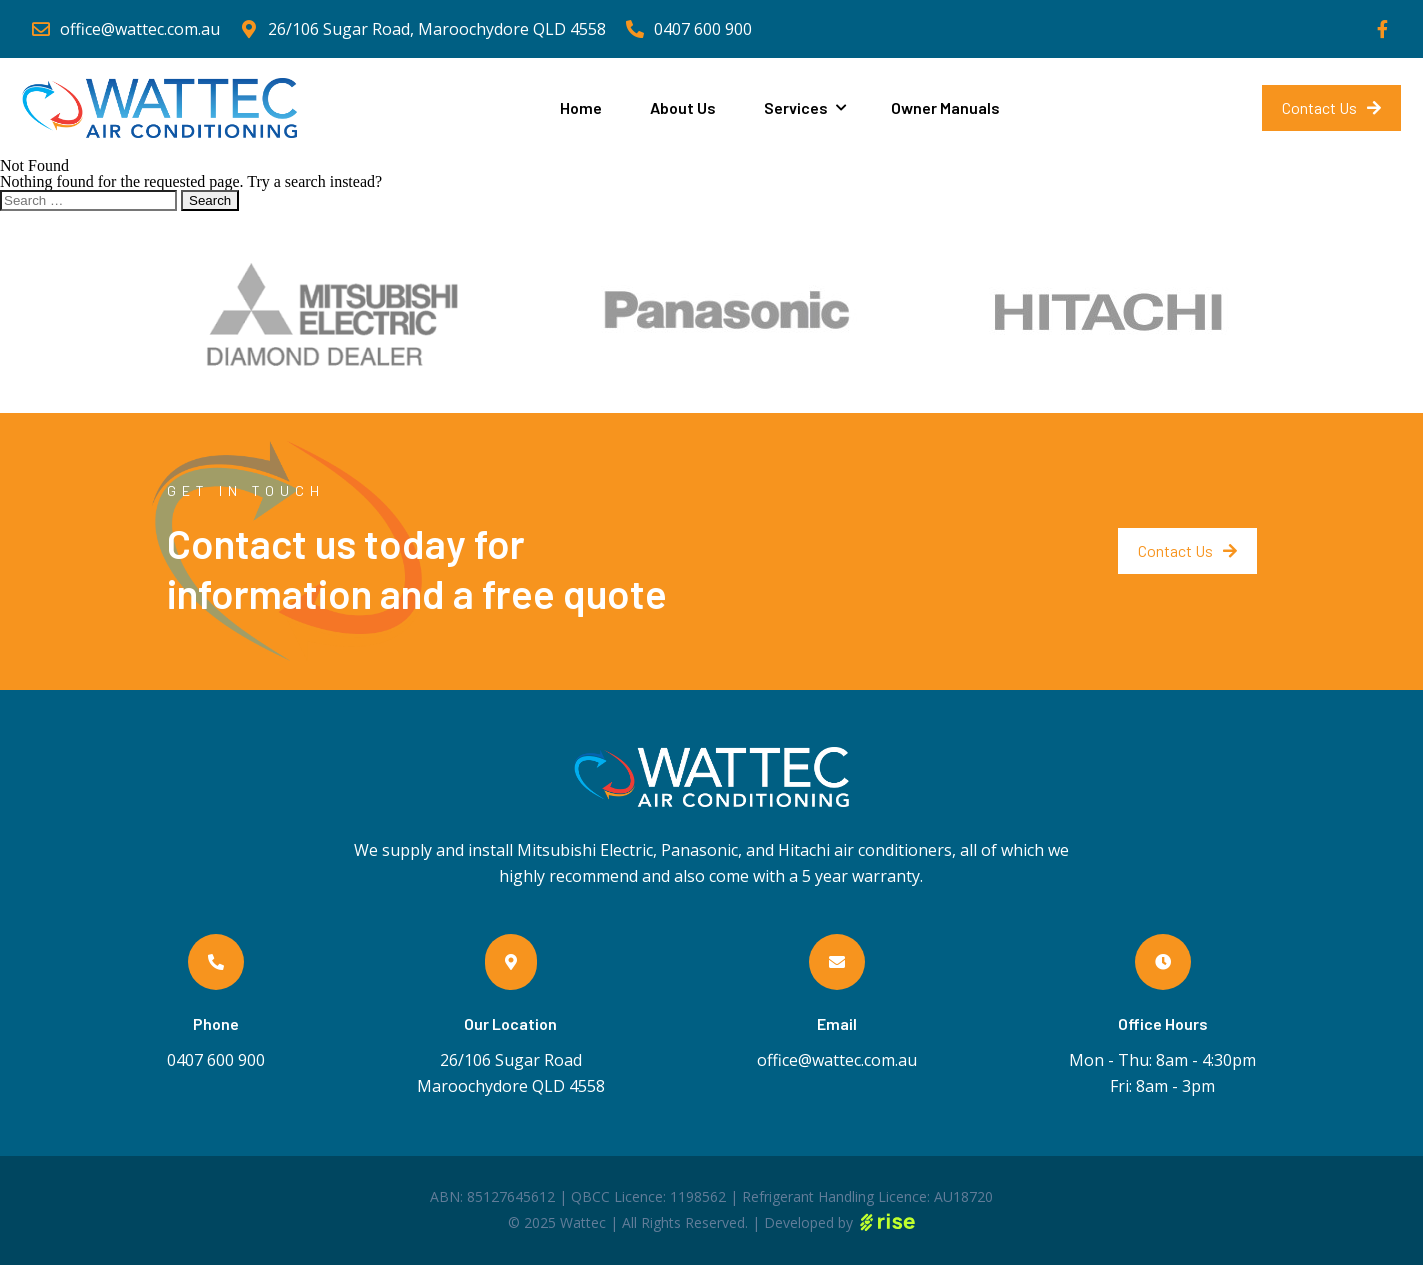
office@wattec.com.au (837, 1060)
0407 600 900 (216, 1060)
